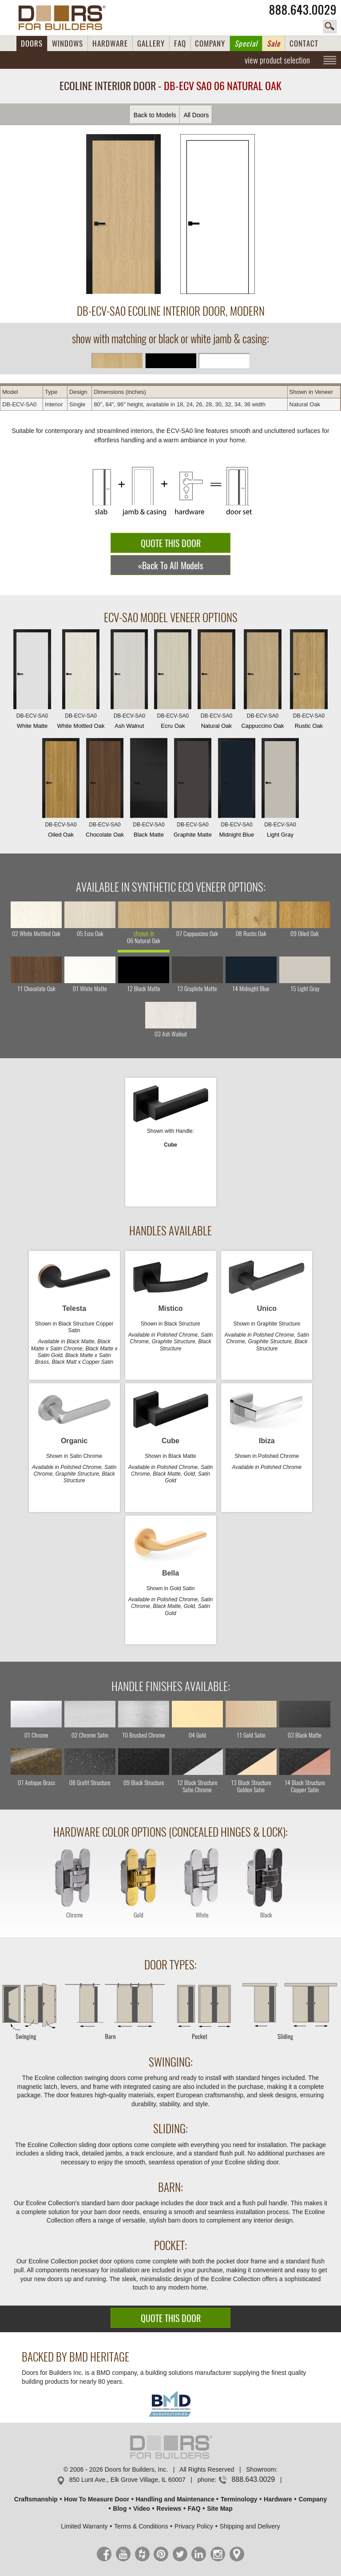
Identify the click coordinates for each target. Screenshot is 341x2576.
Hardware (278, 2499)
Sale (273, 43)
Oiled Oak (60, 790)
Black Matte (148, 790)
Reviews (168, 2508)
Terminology (239, 2499)
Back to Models (155, 115)
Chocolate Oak (105, 790)
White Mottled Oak (80, 681)
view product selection (277, 60)
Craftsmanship (36, 2499)
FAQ (180, 43)
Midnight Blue (236, 790)
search (330, 26)
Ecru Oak (172, 681)
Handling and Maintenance (175, 2499)
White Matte (32, 681)
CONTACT (303, 43)
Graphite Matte (193, 790)
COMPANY (210, 43)
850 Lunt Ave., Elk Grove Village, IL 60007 (127, 2479)
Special (246, 43)
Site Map (220, 2508)
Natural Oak (216, 681)
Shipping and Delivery (250, 2526)
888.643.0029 (303, 9)
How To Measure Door (96, 2499)
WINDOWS (67, 43)
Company (312, 2499)
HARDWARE (110, 43)
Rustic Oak (308, 681)
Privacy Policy (193, 2526)
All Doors (196, 115)
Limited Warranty (84, 2526)
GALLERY (151, 43)
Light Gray (280, 790)
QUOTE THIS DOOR (171, 543)
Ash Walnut (129, 681)
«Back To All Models (170, 566)
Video (141, 2508)
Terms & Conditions (141, 2526)
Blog (120, 2508)
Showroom (261, 2469)
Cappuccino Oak (262, 681)
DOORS (32, 43)
